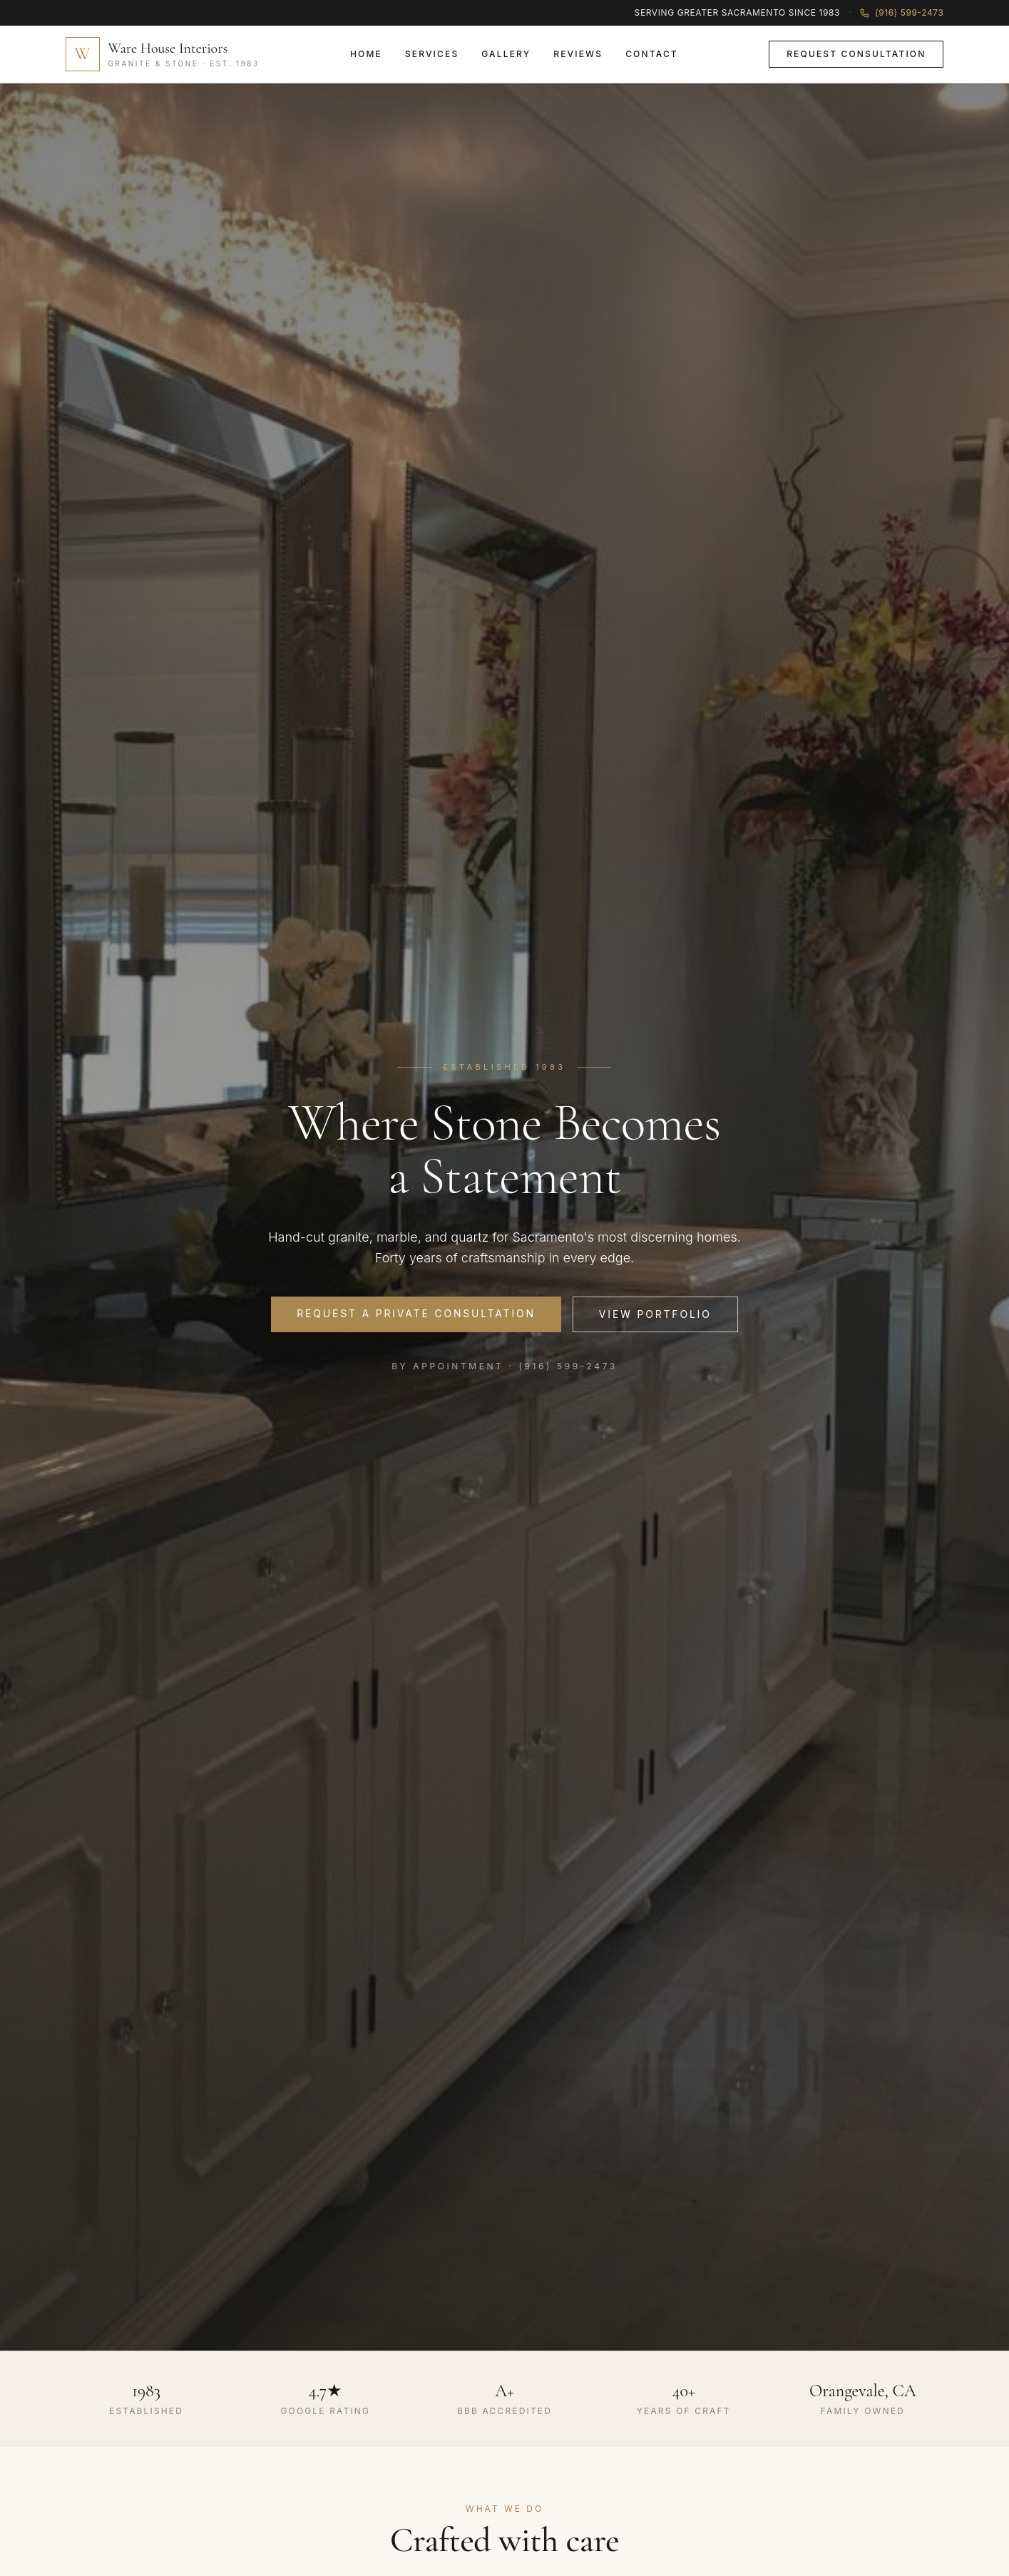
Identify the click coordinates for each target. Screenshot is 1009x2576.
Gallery (506, 53)
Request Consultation (856, 53)
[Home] (163, 54)
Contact (651, 53)
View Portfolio (655, 1314)
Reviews (578, 53)
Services (432, 53)
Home (366, 53)
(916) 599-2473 (901, 12)
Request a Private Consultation (416, 1313)
